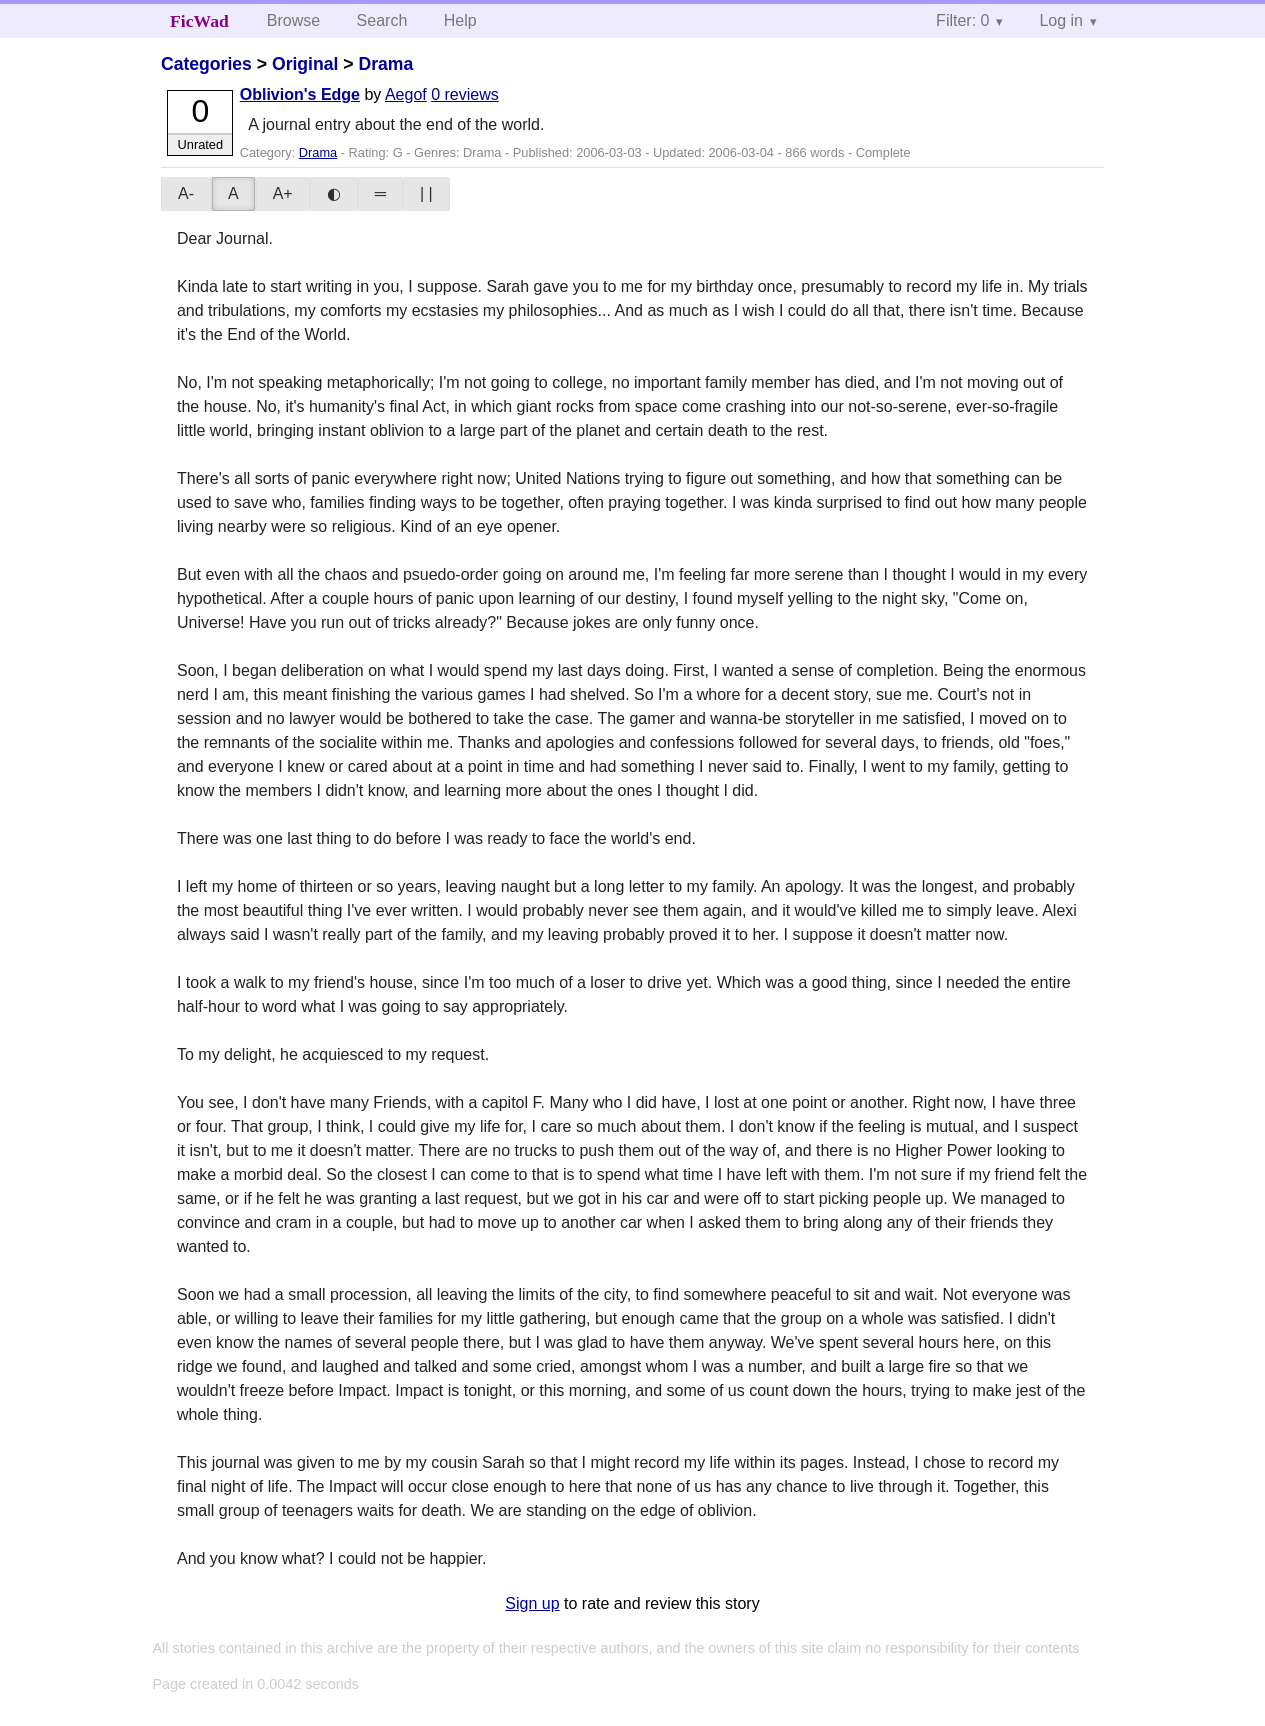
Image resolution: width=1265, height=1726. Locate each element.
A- (186, 193)
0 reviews (465, 94)
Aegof (406, 94)
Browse (293, 20)
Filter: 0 (962, 20)
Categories (206, 64)
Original (305, 64)
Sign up (532, 1603)
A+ (283, 193)
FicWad (199, 21)
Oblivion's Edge (300, 94)
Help (460, 20)
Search (382, 20)
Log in (1061, 20)
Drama (386, 64)
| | (426, 193)
